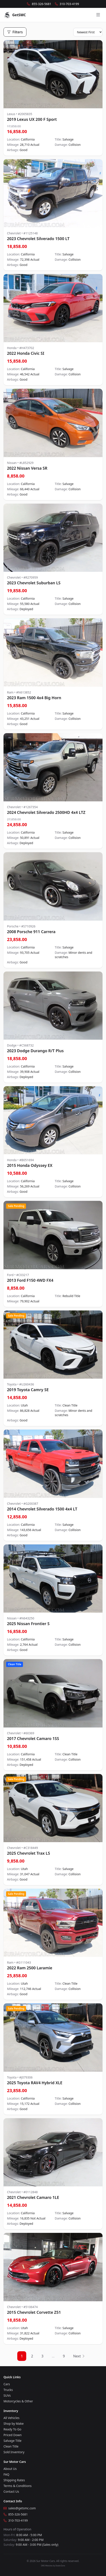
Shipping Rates (14, 2480)
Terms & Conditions (17, 2486)
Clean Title (10, 2446)
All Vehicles (11, 2418)
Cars (6, 2384)
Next (79, 2356)
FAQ (6, 2474)
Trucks (8, 2390)
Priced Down (12, 2435)
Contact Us (11, 2491)
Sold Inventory (13, 2452)
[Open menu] (98, 15)
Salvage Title (12, 2441)
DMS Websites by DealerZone (53, 2565)
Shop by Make (13, 2423)
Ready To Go (12, 2429)
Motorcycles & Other (18, 2401)
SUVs (7, 2395)
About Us (10, 2469)
